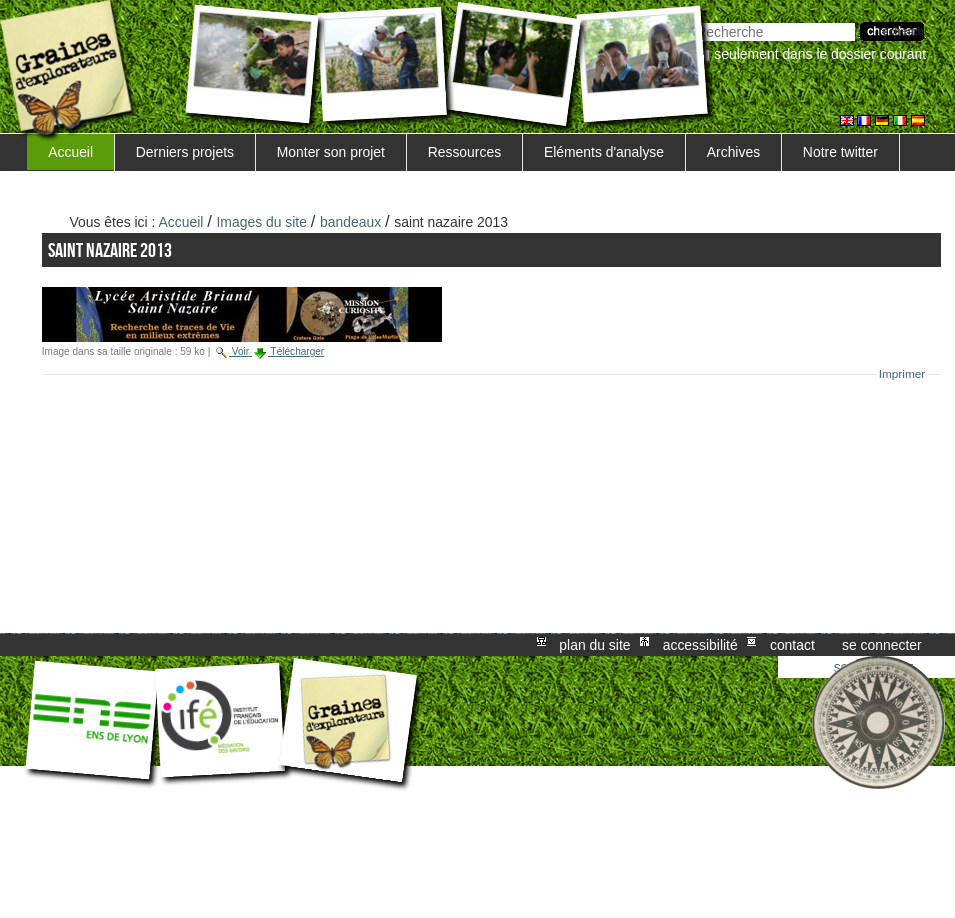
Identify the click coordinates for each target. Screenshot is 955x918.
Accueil (70, 152)
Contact (792, 645)
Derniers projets (185, 152)
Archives (733, 152)
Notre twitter (840, 152)
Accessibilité (700, 645)
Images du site (262, 222)
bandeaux (350, 222)
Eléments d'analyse (604, 152)
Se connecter (882, 645)
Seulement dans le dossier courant (820, 54)
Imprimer (902, 374)
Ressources (464, 152)
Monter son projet (331, 152)
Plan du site (594, 645)
